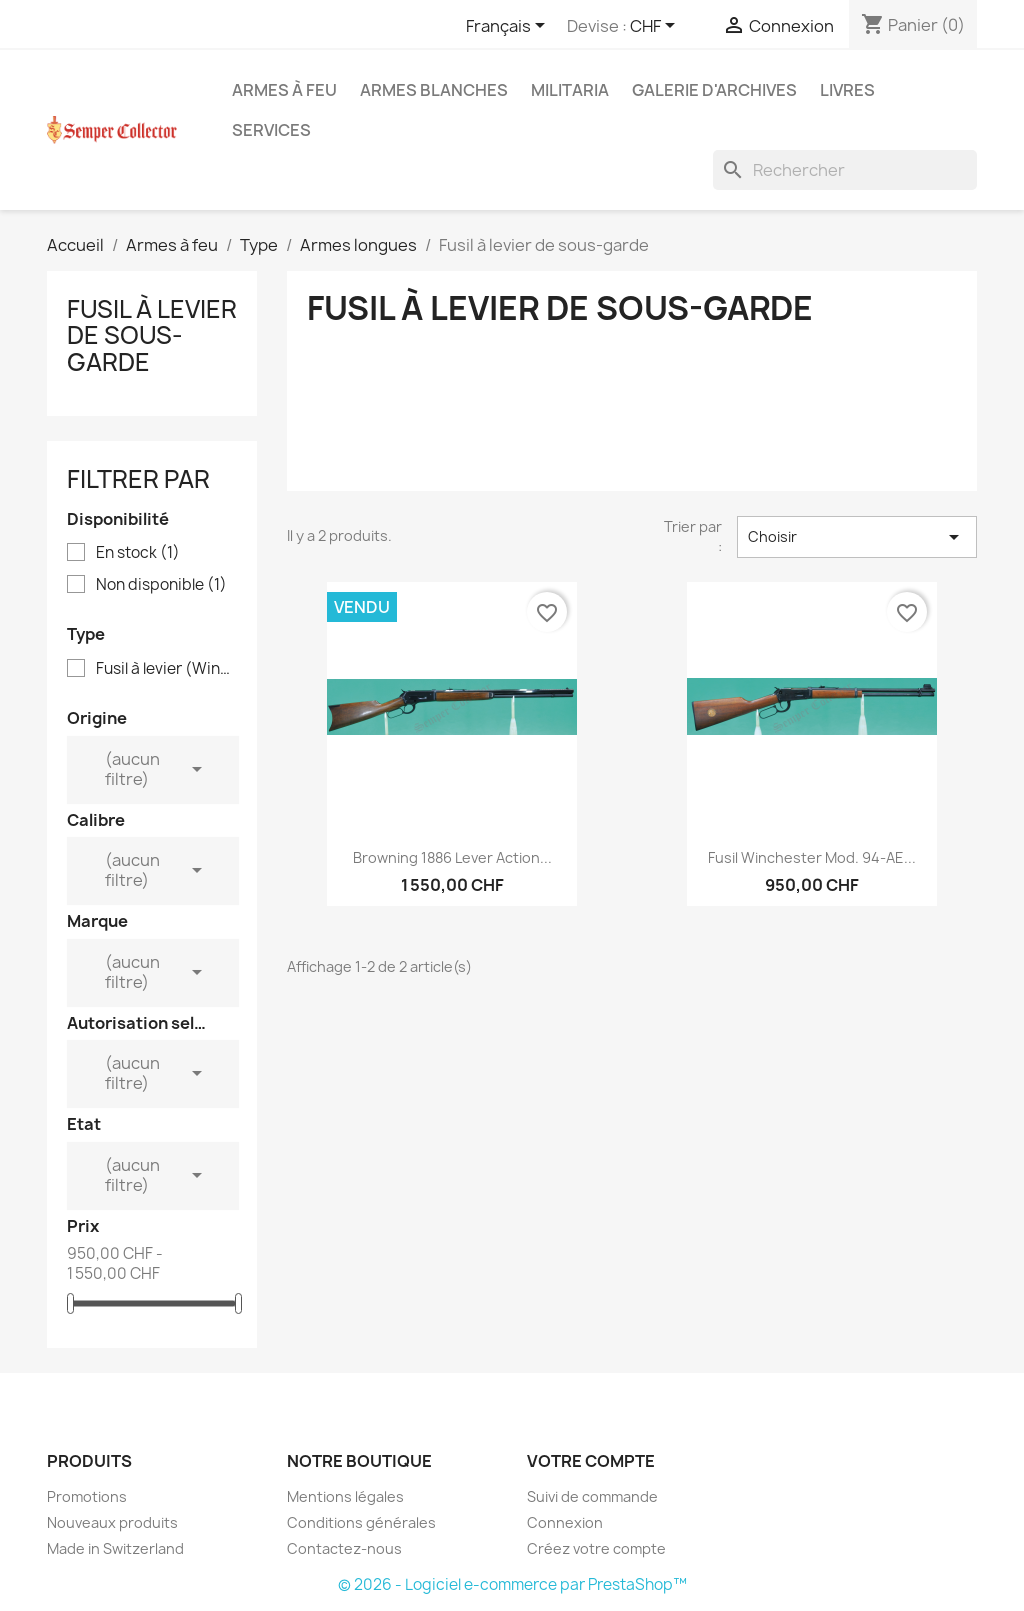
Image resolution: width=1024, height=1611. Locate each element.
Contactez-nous (344, 1548)
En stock (138, 553)
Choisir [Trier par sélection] (857, 537)
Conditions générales (361, 1522)
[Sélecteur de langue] (509, 27)
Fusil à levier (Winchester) (166, 669)
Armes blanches (434, 90)
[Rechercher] (845, 170)
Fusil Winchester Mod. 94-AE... (812, 857)
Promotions (87, 1496)
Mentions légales (345, 1496)
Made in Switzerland (115, 1548)
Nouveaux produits (112, 1522)
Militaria (570, 90)
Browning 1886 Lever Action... (452, 857)
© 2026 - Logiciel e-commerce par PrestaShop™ (512, 1584)
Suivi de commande (592, 1496)
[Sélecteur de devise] (656, 27)
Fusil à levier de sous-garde (152, 335)
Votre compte (591, 1461)
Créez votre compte (596, 1548)
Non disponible (161, 585)
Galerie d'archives (714, 90)
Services (271, 130)
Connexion (565, 1522)
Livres (847, 90)
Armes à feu (284, 90)
